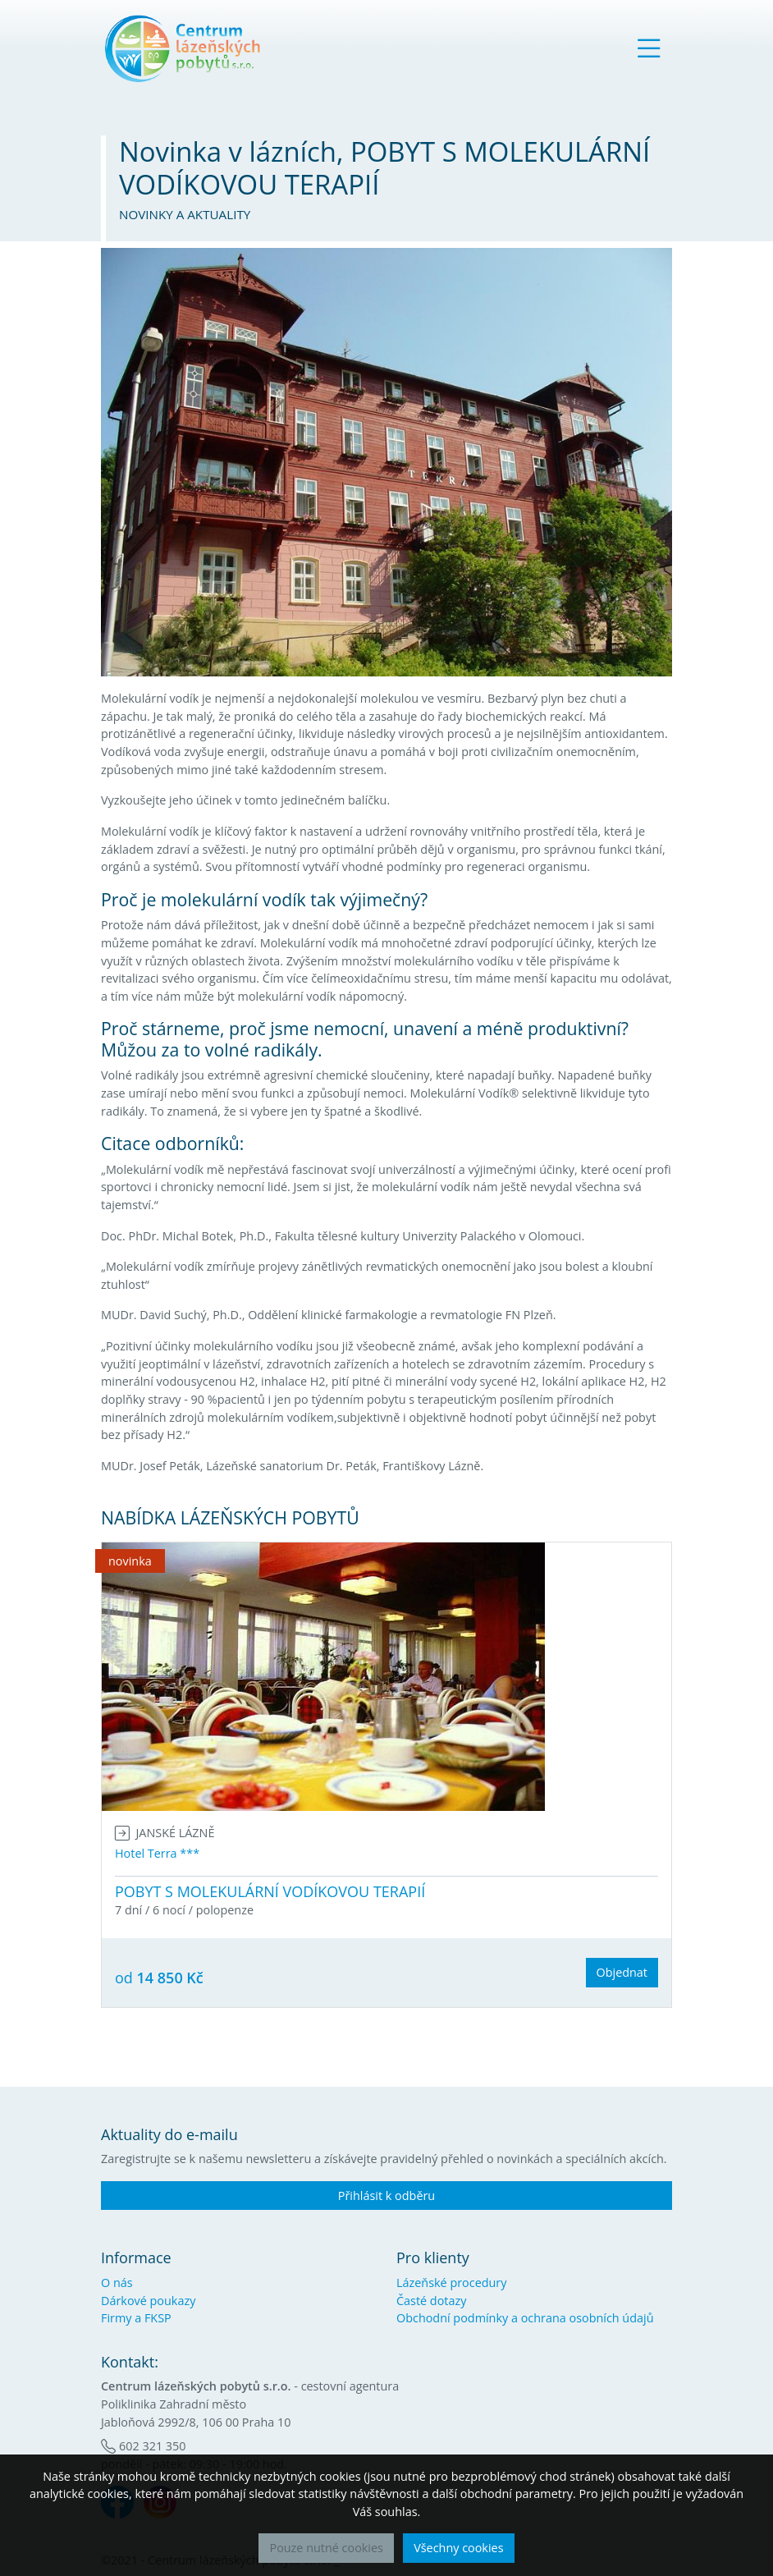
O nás (117, 2282)
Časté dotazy (431, 2300)
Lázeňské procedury (451, 2282)
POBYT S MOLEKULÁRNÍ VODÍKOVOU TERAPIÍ (270, 1891)
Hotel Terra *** (157, 1853)
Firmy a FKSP (136, 2318)
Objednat (622, 1972)
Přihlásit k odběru (386, 2195)
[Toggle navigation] (649, 48)
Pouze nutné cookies (325, 2547)
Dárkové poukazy (148, 2300)
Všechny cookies (458, 2547)
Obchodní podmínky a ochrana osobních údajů (524, 2318)
